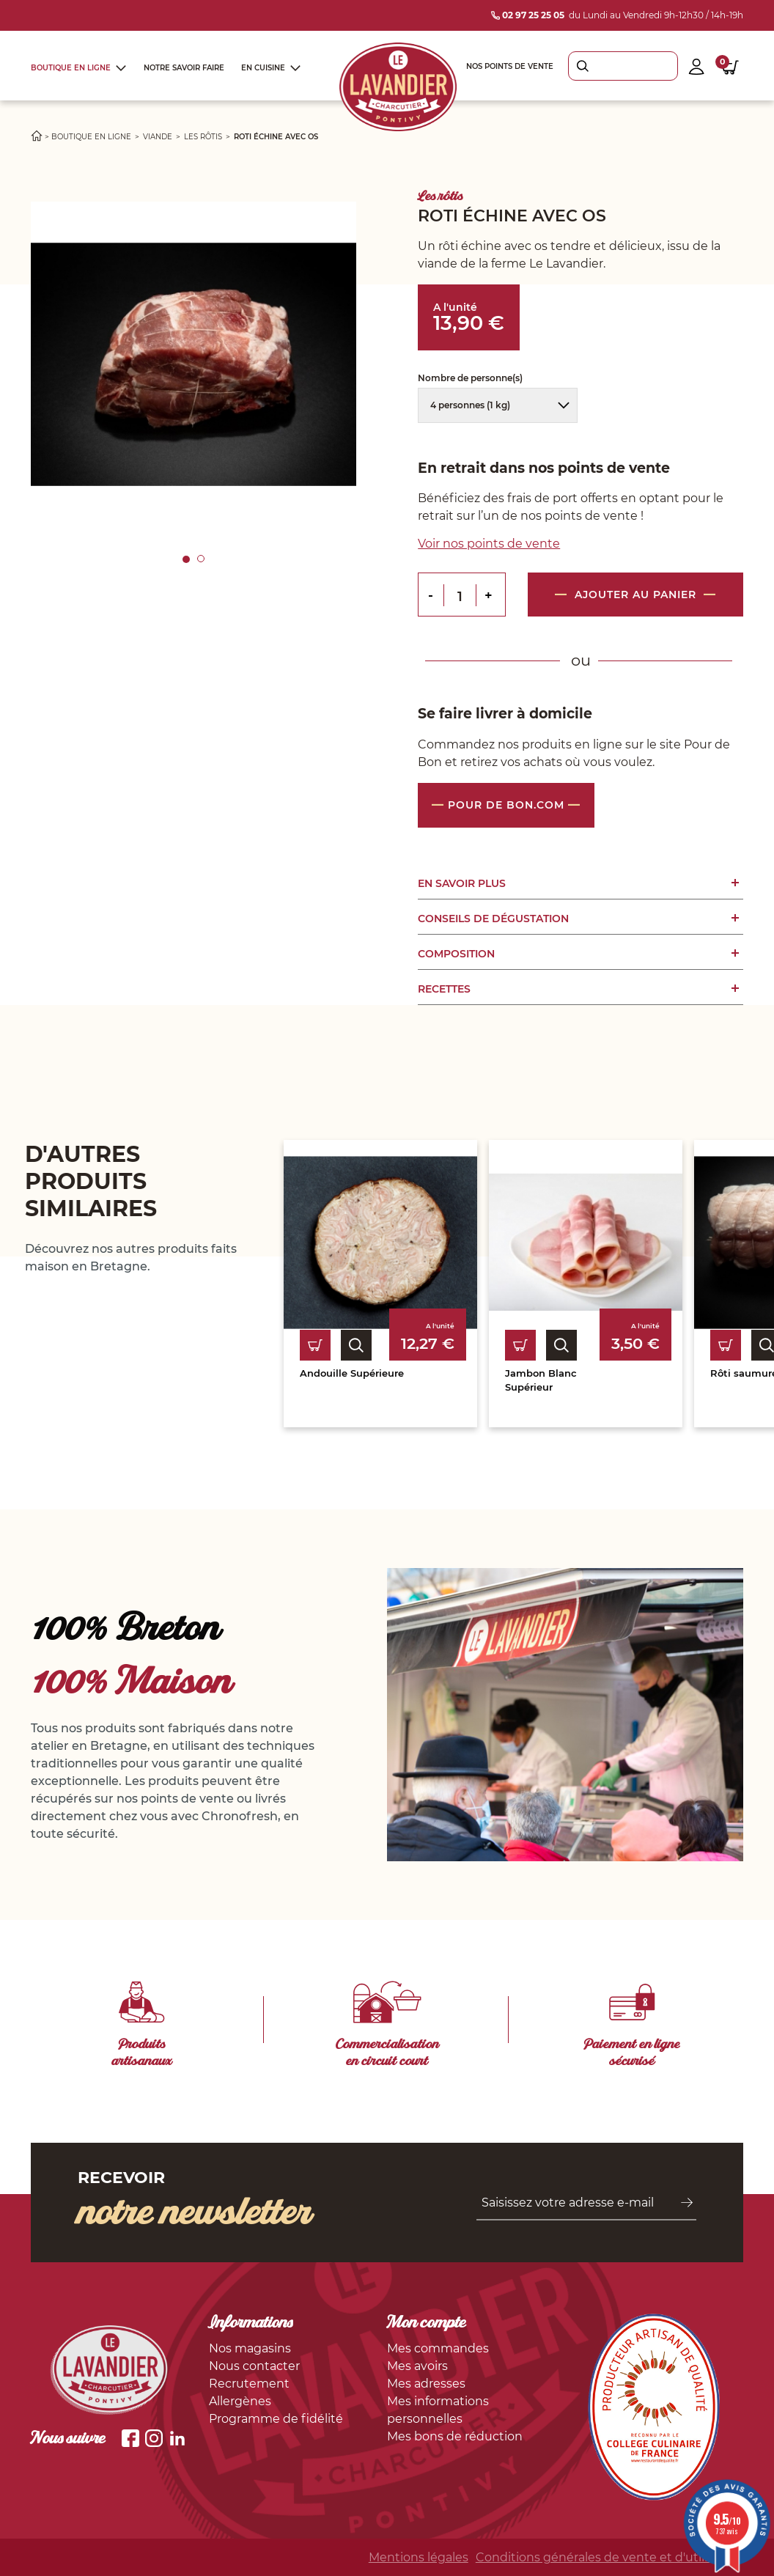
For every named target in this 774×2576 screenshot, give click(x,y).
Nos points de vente (509, 66)
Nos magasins (250, 2348)
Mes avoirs (417, 2366)
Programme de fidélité (276, 2419)
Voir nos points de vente (489, 544)
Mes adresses (426, 2384)
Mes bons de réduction (455, 2436)
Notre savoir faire (184, 68)
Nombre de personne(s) (471, 377)
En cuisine (263, 68)
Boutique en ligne (71, 68)
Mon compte (426, 2324)
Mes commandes (438, 2348)
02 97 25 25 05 (527, 15)
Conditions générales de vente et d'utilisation (609, 2557)
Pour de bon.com (506, 805)
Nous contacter (254, 2366)
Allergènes (240, 2401)
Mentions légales (418, 2557)
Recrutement (249, 2384)
